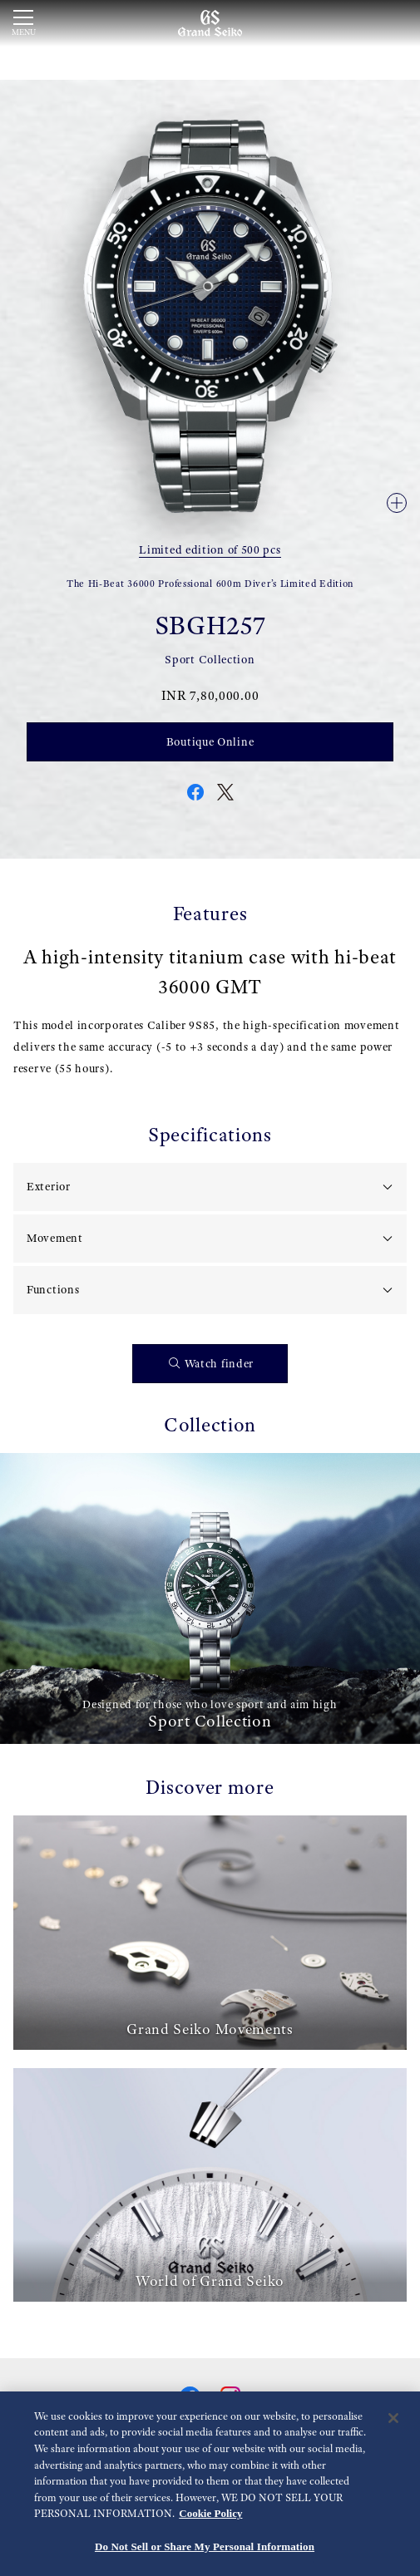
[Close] (393, 2419)
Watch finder (211, 1363)
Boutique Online (210, 741)
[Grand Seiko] (210, 22)
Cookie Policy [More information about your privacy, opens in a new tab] (210, 2515)
